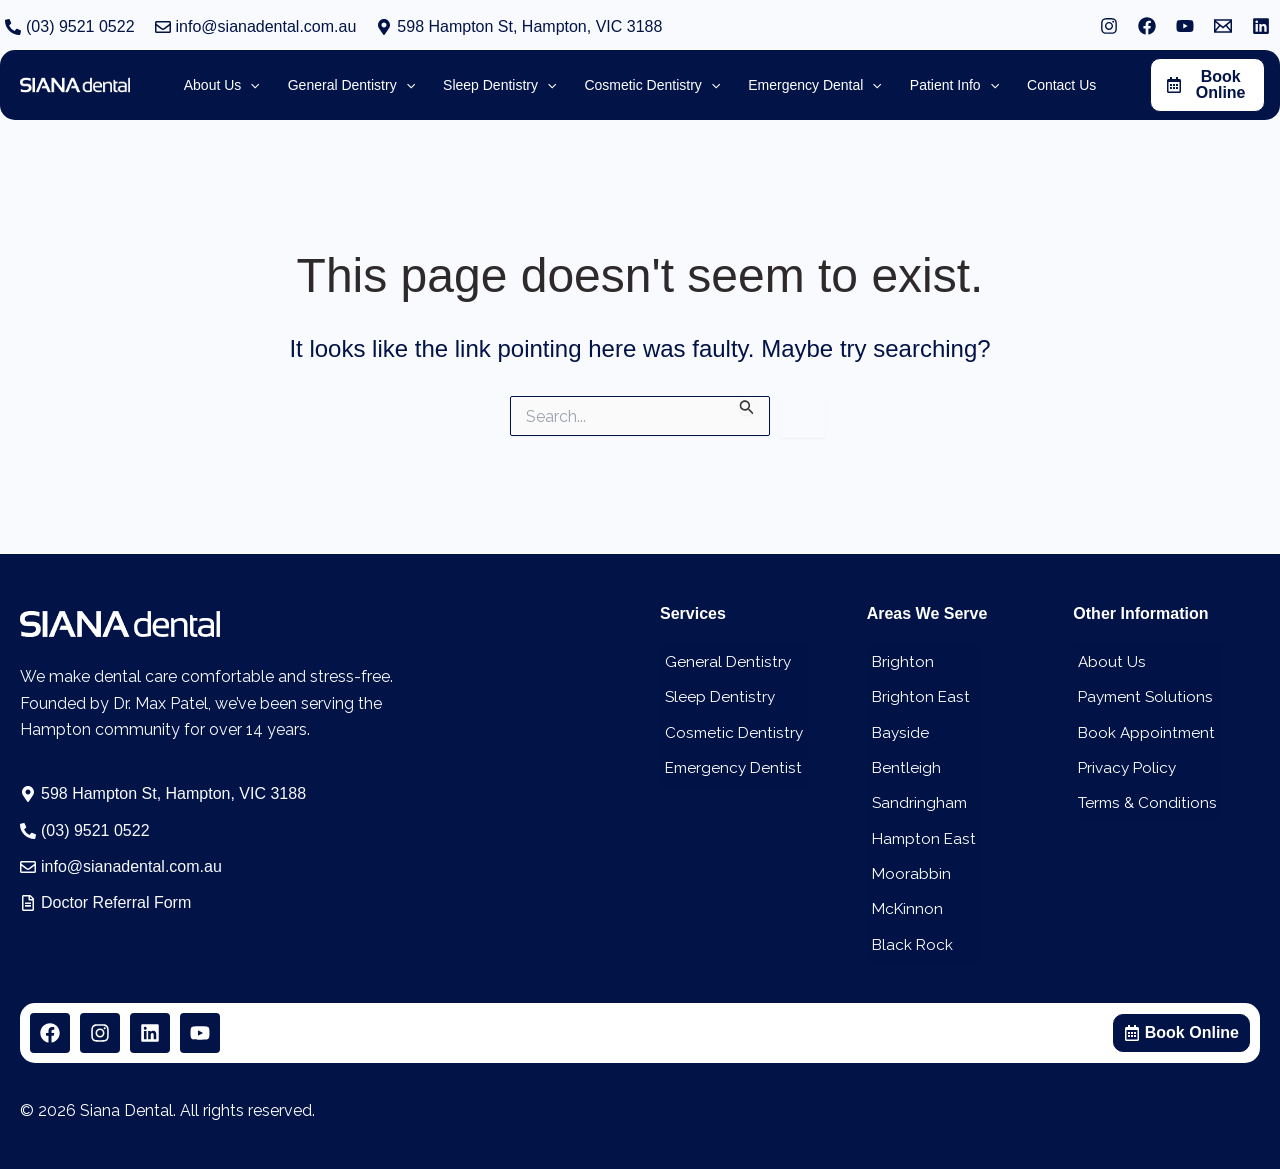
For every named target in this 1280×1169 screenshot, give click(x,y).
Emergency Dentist (731, 764)
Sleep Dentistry (716, 692)
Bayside (896, 728)
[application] (286, 85)
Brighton (898, 656)
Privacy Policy (1124, 764)
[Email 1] (1223, 26)
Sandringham (916, 800)
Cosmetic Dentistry (731, 728)
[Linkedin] (1261, 26)
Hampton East (921, 836)
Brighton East (917, 692)
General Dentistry (724, 656)
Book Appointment (1143, 728)
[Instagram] (1109, 26)
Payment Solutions (1143, 692)
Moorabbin (907, 872)
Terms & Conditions (1145, 800)
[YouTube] (1185, 26)
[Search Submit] (747, 405)
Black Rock (908, 944)
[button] (519, 27)
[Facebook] (1147, 26)
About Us (1107, 656)
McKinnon (904, 908)
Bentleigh (902, 764)
